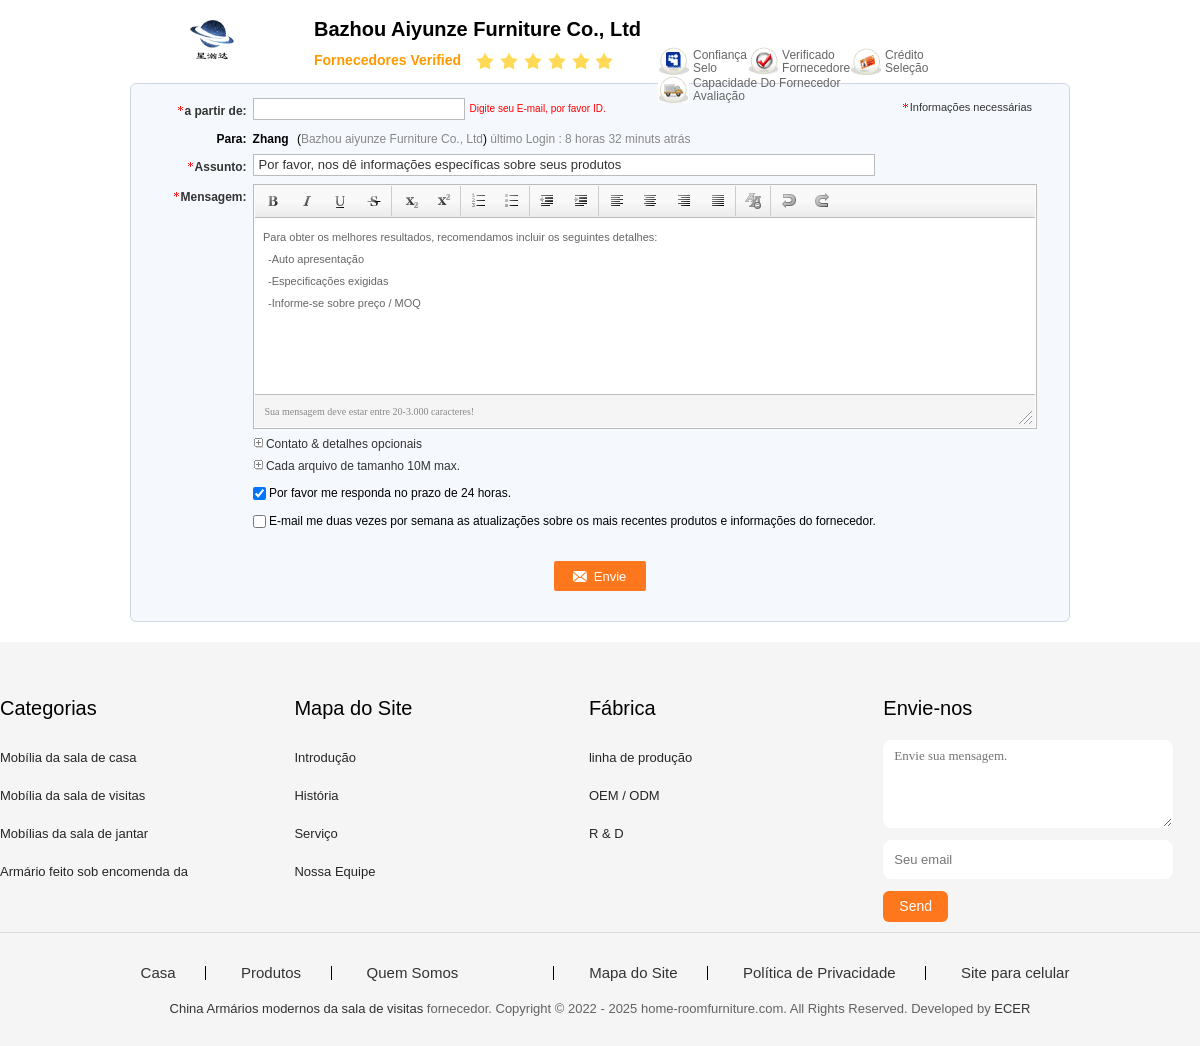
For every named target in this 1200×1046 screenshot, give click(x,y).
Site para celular (1015, 973)
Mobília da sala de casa (68, 757)
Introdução (324, 757)
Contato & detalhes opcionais (337, 444)
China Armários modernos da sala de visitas (297, 1008)
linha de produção (640, 757)
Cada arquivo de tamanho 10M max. (356, 466)
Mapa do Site (633, 973)
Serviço (315, 833)
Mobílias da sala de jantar (74, 833)
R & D (606, 833)
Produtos (271, 973)
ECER (1012, 1008)
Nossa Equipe (334, 871)
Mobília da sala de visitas (72, 795)
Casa (158, 973)
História (316, 795)
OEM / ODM (624, 795)
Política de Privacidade (819, 973)
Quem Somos (413, 973)
